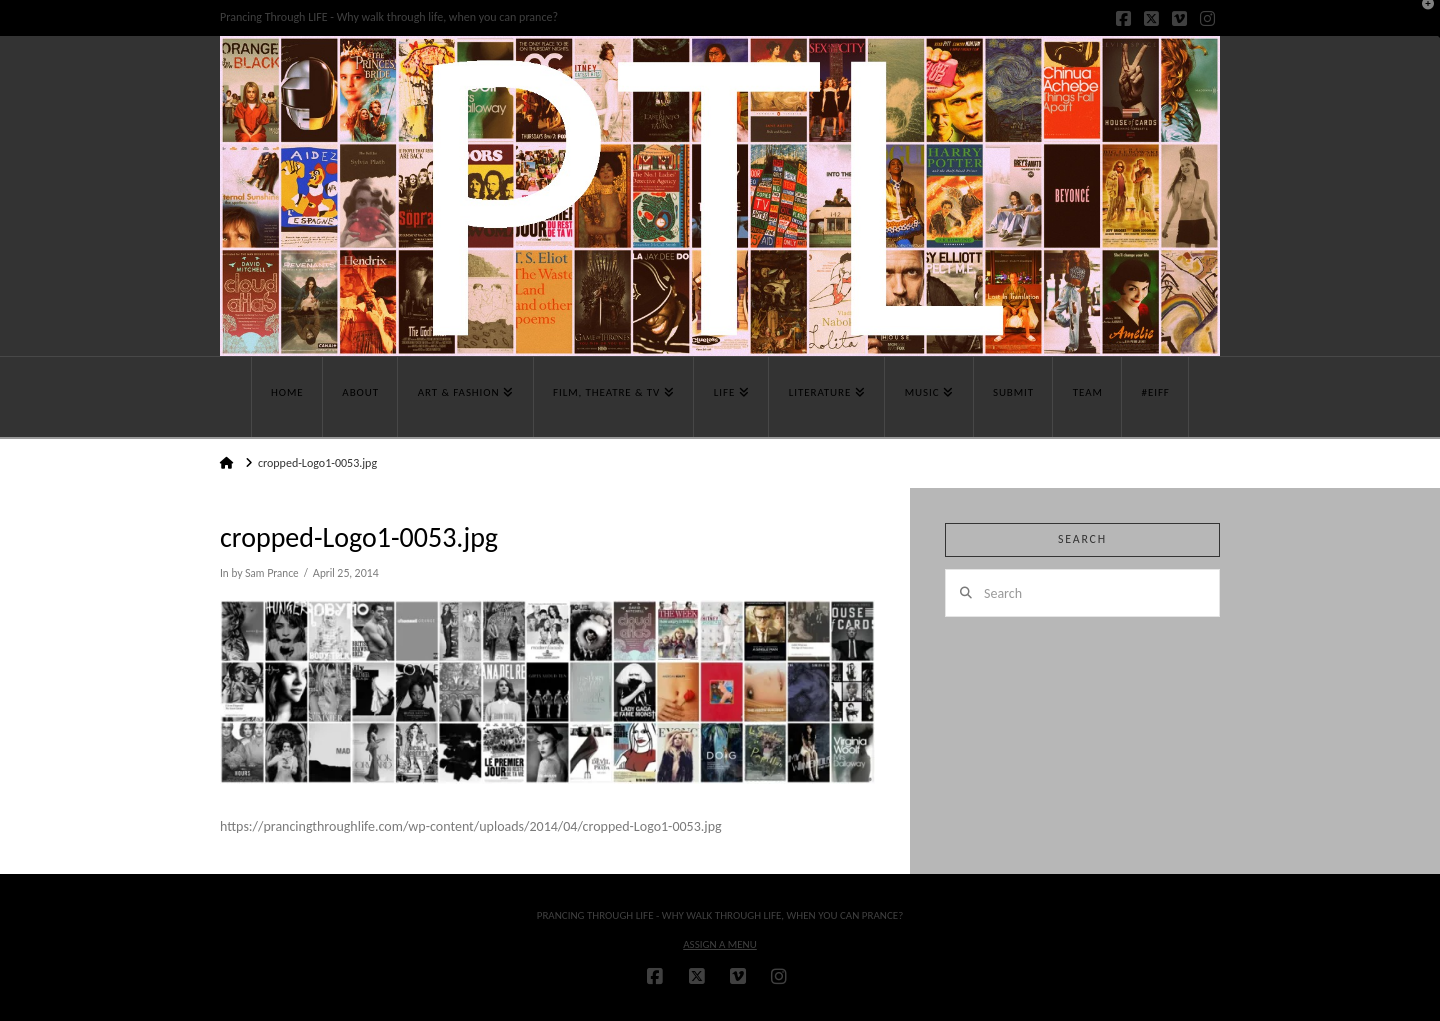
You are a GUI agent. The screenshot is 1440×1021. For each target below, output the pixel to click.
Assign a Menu (720, 944)
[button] (1421, 19)
